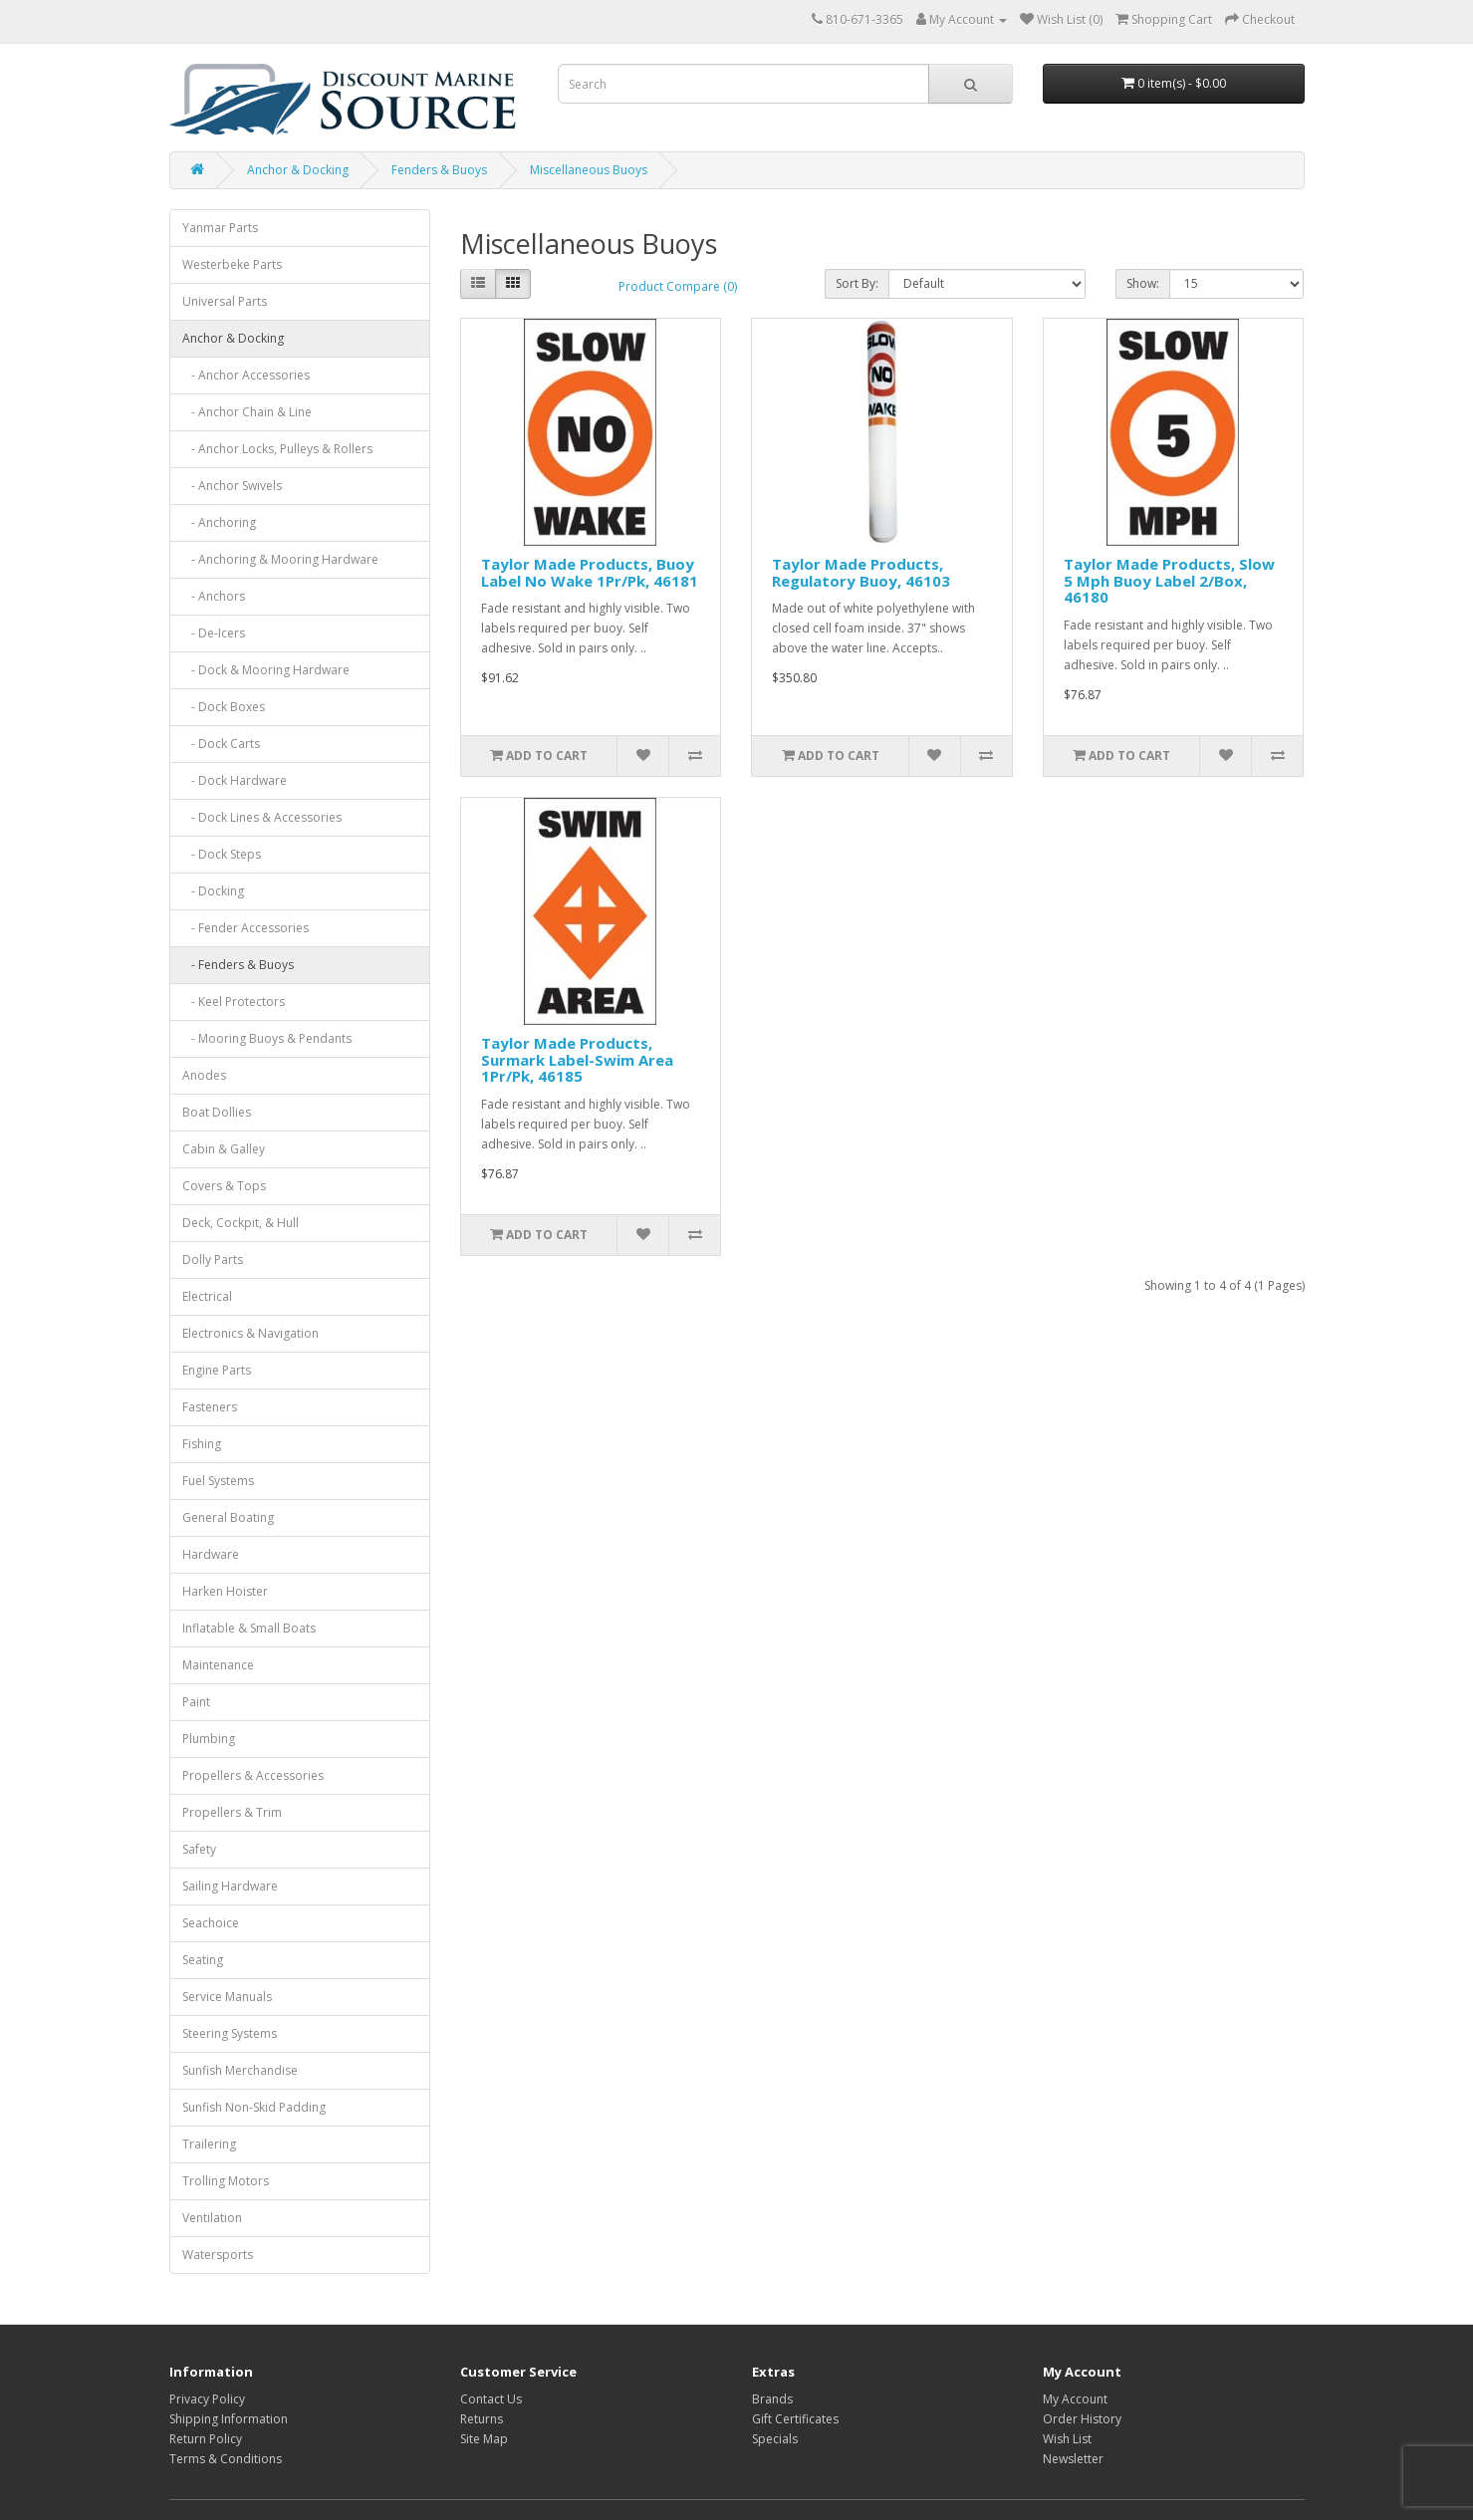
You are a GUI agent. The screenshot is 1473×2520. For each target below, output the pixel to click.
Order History (1082, 2418)
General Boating (228, 1517)
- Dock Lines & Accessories (262, 817)
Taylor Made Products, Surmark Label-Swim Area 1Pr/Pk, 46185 (577, 1059)
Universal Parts (224, 301)
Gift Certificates (795, 2418)
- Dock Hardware (234, 780)
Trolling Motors (225, 2180)
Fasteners (209, 1406)
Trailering (209, 2144)
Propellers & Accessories (253, 1775)
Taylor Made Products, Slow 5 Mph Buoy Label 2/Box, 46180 (1169, 580)
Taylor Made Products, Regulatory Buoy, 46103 (861, 572)
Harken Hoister (225, 1591)
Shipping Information (228, 2418)
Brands (772, 2399)
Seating (202, 1959)
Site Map (484, 2438)
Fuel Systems (218, 1480)
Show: (1142, 283)
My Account (1075, 2399)
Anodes (204, 1075)
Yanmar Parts (220, 227)
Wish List (1067, 2438)
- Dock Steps (221, 854)
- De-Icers (213, 633)
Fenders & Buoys (439, 169)
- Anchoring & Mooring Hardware (280, 559)
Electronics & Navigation (250, 1333)
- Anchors (213, 596)
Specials (775, 2438)
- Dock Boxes (223, 706)
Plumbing (208, 1738)
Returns (481, 2418)
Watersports (217, 2254)
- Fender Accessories (245, 927)
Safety (199, 1849)
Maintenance (218, 1664)
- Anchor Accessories (246, 375)
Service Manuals (227, 1996)
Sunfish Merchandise (240, 2070)
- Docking (213, 890)
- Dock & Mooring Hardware (266, 669)
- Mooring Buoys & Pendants (267, 1038)
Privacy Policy (207, 2399)
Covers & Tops (224, 1185)
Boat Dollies (216, 1112)
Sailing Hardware (230, 1886)
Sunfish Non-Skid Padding (254, 2107)
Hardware (210, 1554)
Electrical (207, 1296)
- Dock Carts (221, 743)
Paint (196, 1701)
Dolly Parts (212, 1259)
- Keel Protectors (233, 1001)
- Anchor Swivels (232, 485)
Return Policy (205, 2438)
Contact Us (491, 2399)
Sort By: (857, 283)
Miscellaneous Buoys (588, 169)
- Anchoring (219, 522)
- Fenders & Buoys (238, 964)
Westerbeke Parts (232, 264)
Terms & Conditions (225, 2458)
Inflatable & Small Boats (249, 1628)
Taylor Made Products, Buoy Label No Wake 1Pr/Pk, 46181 (589, 572)
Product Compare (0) (677, 286)
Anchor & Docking (298, 169)
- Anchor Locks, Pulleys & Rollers (277, 448)
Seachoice (210, 1922)
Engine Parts (216, 1370)
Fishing (201, 1443)
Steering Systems (229, 2033)
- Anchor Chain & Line (247, 411)
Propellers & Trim (232, 1812)
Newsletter (1073, 2458)
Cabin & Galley (223, 1148)
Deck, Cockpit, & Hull (240, 1222)
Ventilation (212, 2217)
